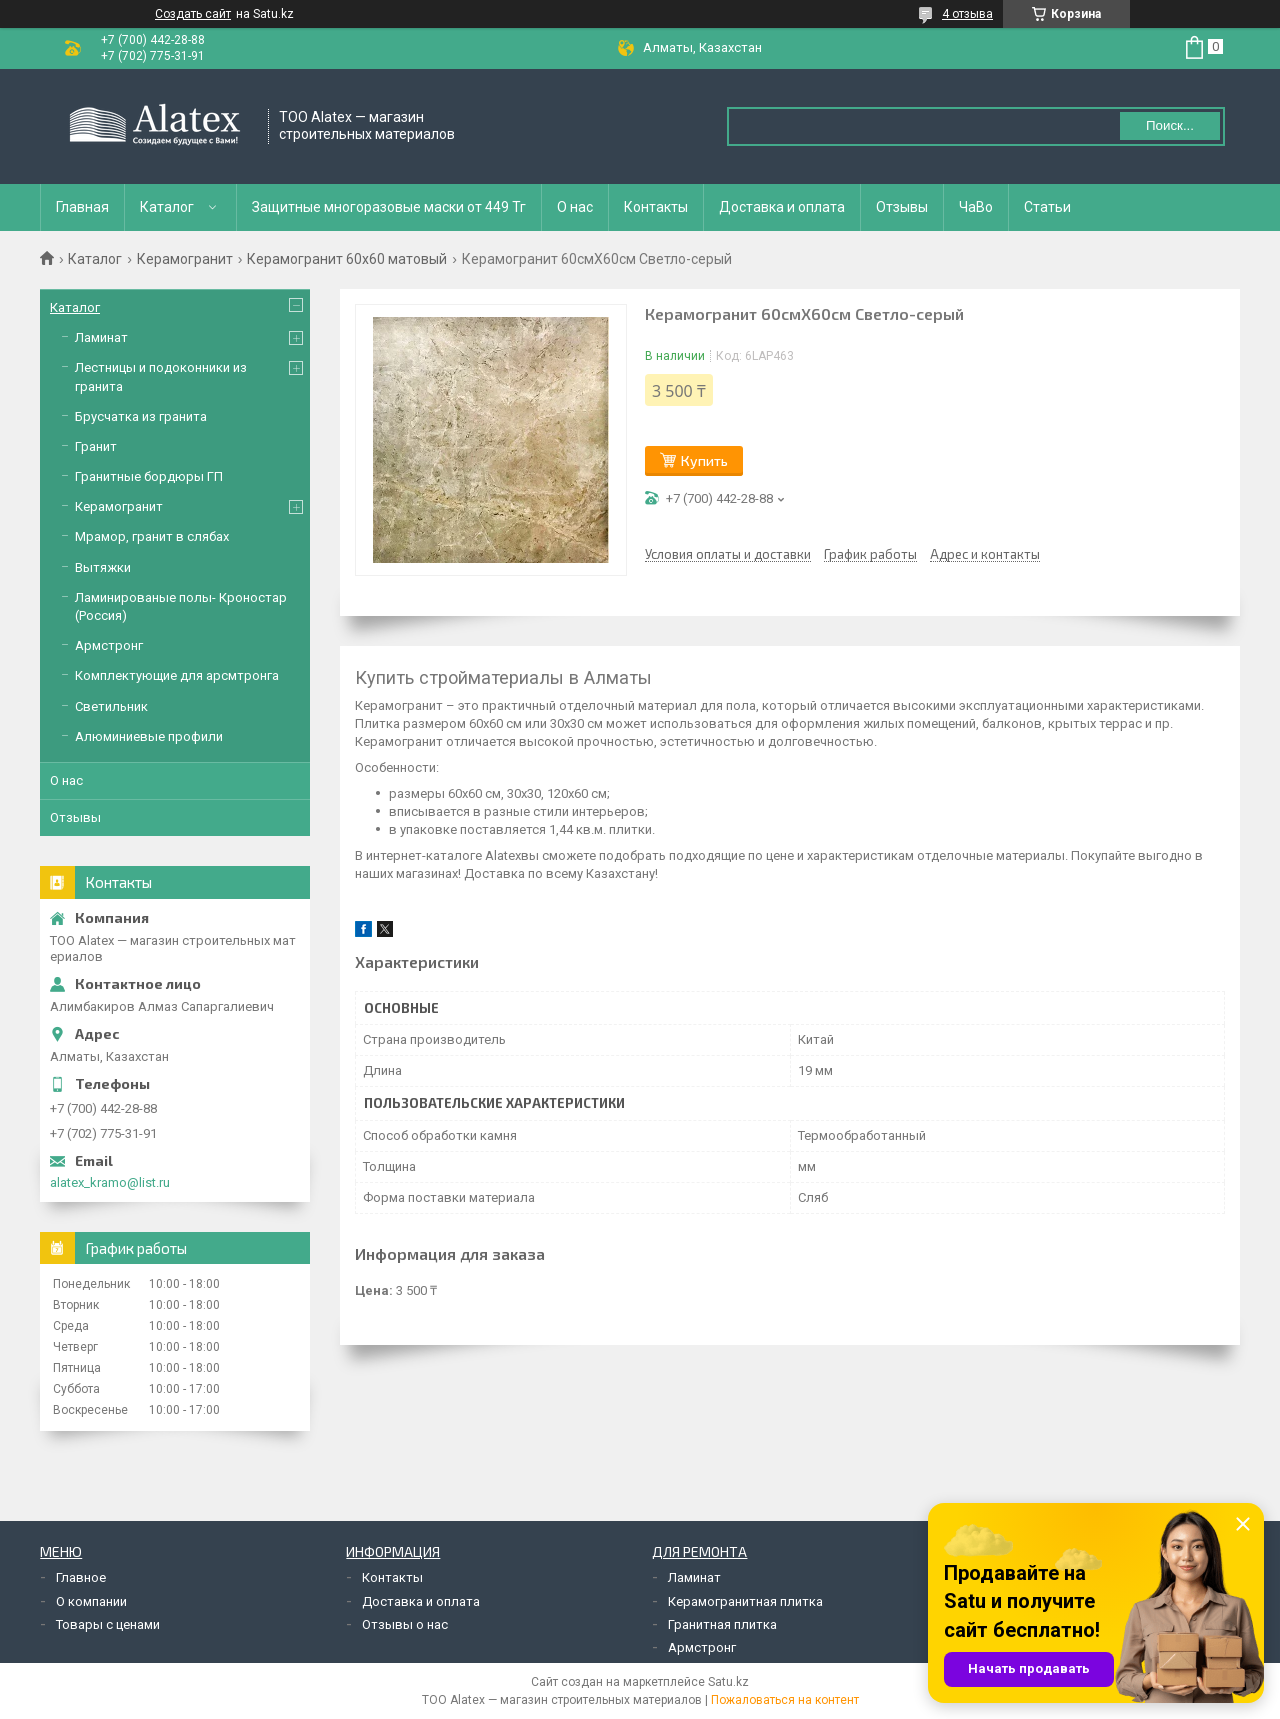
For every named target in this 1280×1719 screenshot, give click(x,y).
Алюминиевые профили (149, 736)
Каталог (167, 207)
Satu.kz (728, 1682)
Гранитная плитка (722, 1624)
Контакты (656, 207)
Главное (81, 1577)
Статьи (1047, 207)
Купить (704, 460)
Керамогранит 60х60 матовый (347, 259)
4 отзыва (967, 14)
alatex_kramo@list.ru (110, 1182)
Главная (82, 207)
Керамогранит (185, 259)
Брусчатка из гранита (141, 416)
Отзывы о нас (405, 1624)
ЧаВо (976, 207)
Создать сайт (193, 14)
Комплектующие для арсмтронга (177, 675)
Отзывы (902, 207)
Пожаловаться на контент (785, 1700)
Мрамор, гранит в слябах (152, 536)
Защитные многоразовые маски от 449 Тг (389, 207)
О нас (575, 207)
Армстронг (109, 645)
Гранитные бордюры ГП (149, 476)
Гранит (96, 446)
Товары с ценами (108, 1624)
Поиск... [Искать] (1170, 125)
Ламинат (101, 337)
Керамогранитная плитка (745, 1601)
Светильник (111, 706)
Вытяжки (103, 567)
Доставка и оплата (782, 207)
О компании (91, 1601)
